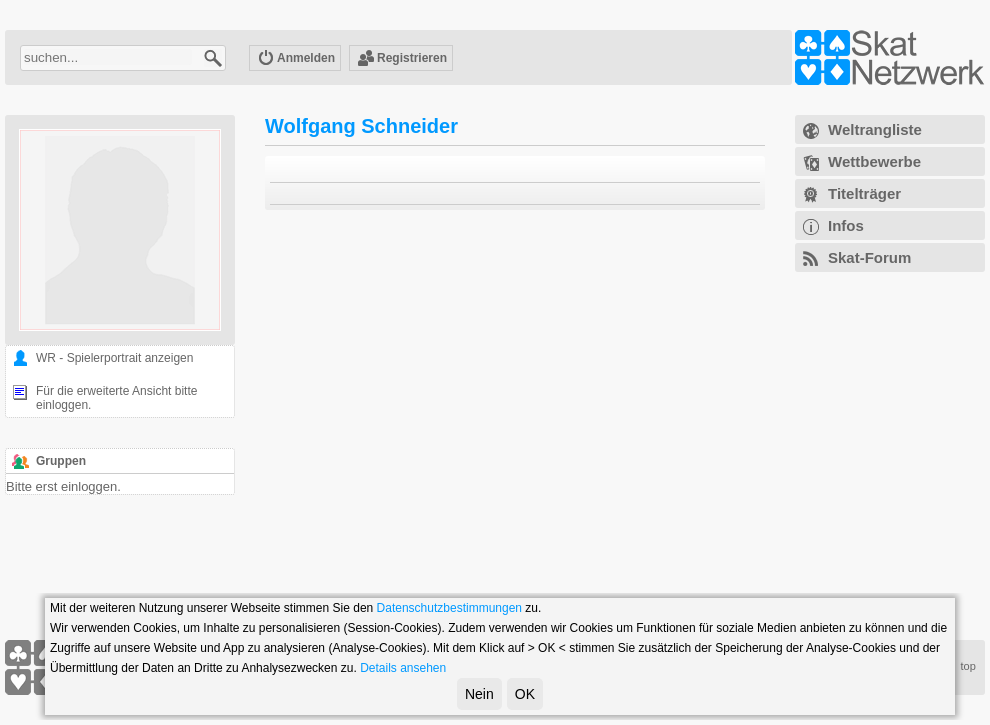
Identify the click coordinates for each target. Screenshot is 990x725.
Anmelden (296, 59)
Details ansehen (403, 668)
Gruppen (61, 461)
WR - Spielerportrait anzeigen (114, 358)
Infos (846, 225)
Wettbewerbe (874, 161)
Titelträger (864, 193)
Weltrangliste (875, 129)
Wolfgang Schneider (361, 126)
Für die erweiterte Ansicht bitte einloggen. (116, 398)
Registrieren (402, 59)
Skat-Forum (869, 257)
